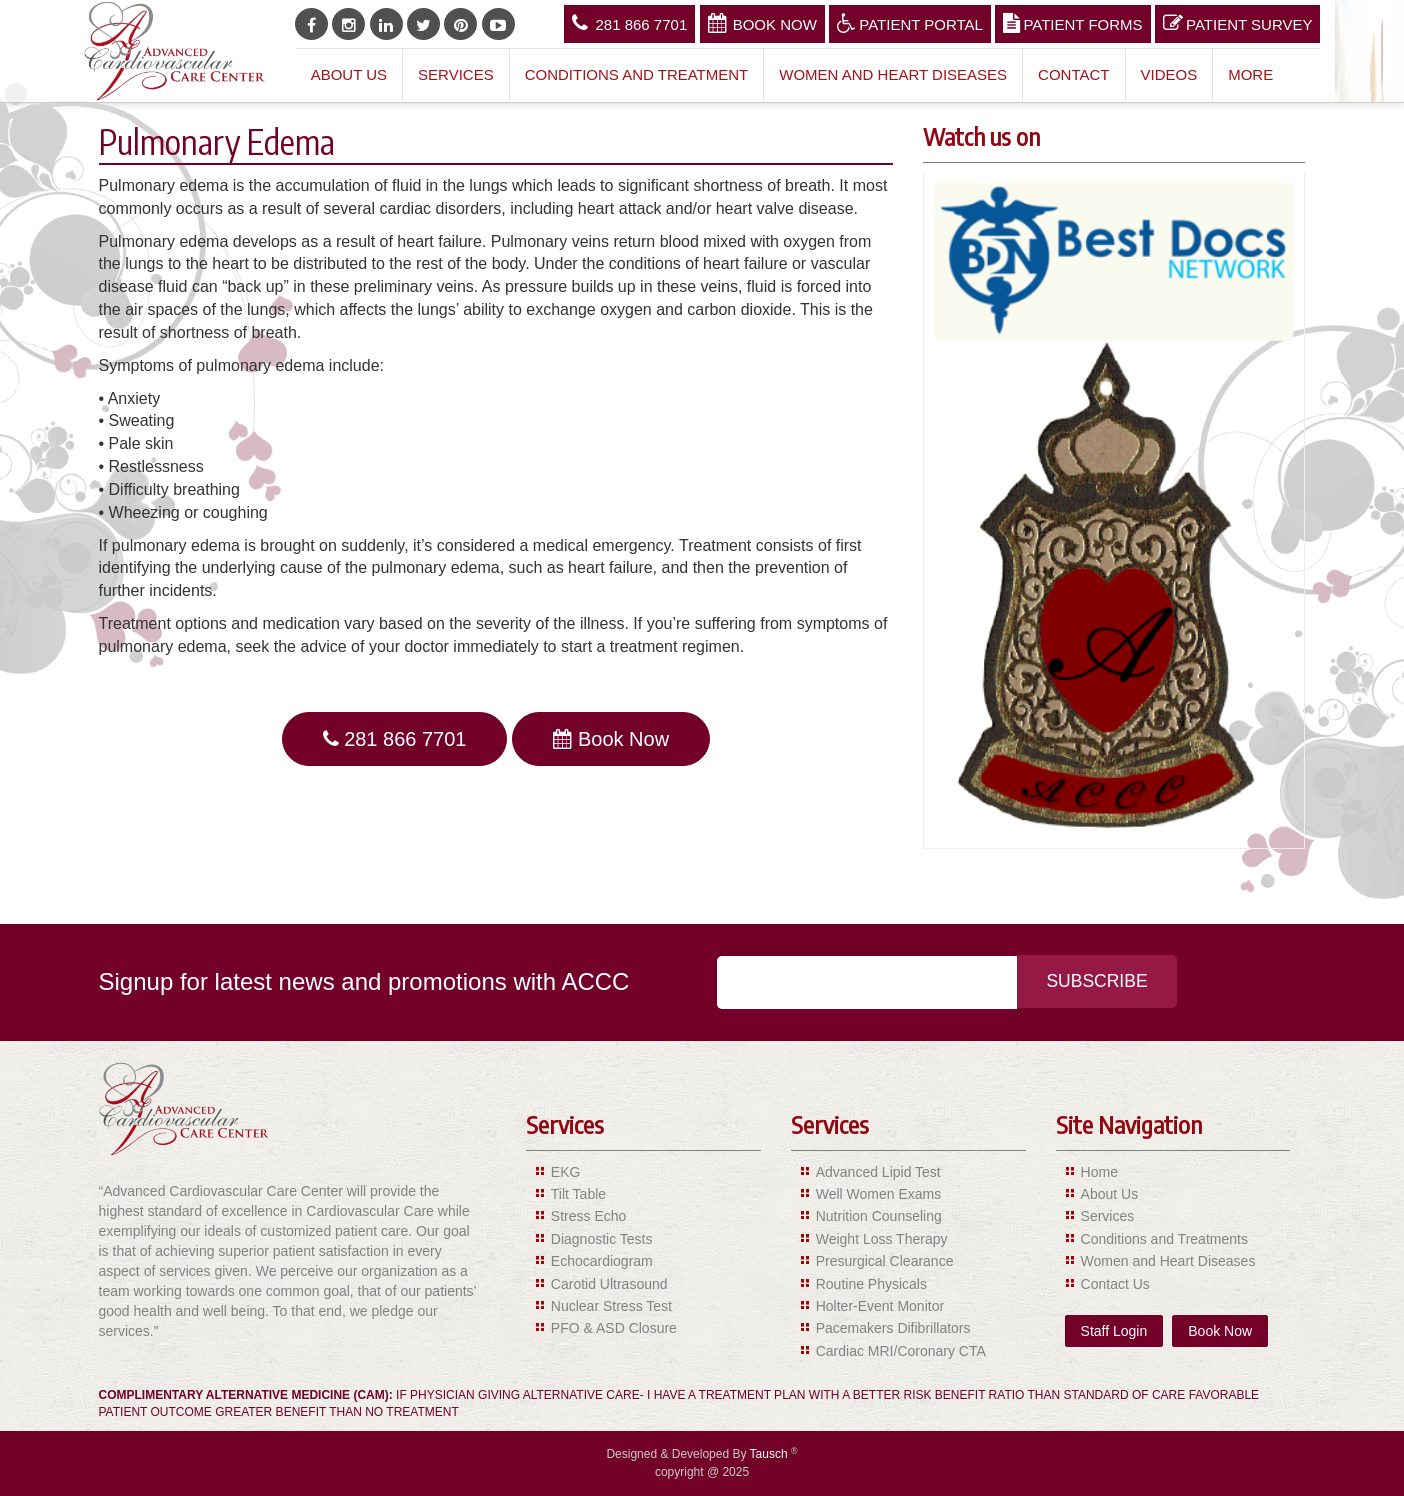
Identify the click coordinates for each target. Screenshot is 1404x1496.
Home (1099, 1172)
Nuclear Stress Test (611, 1306)
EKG (566, 1172)
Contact (1073, 74)
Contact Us (1115, 1284)
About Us (349, 74)
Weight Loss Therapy (882, 1239)
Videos (1169, 74)
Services (456, 74)
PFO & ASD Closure (614, 1328)
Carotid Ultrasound (609, 1284)
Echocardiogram (602, 1261)
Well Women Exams (879, 1194)
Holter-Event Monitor (880, 1306)
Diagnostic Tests (602, 1239)
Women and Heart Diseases (893, 74)
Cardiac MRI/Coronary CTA (901, 1351)
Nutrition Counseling (879, 1216)
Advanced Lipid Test (878, 1172)
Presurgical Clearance (885, 1261)
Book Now (762, 23)
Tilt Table (578, 1194)
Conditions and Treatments (1164, 1239)
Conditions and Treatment (637, 74)
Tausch (770, 1454)
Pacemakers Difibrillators (893, 1328)
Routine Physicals (871, 1284)
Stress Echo (588, 1216)
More (1250, 74)
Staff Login (1114, 1331)
